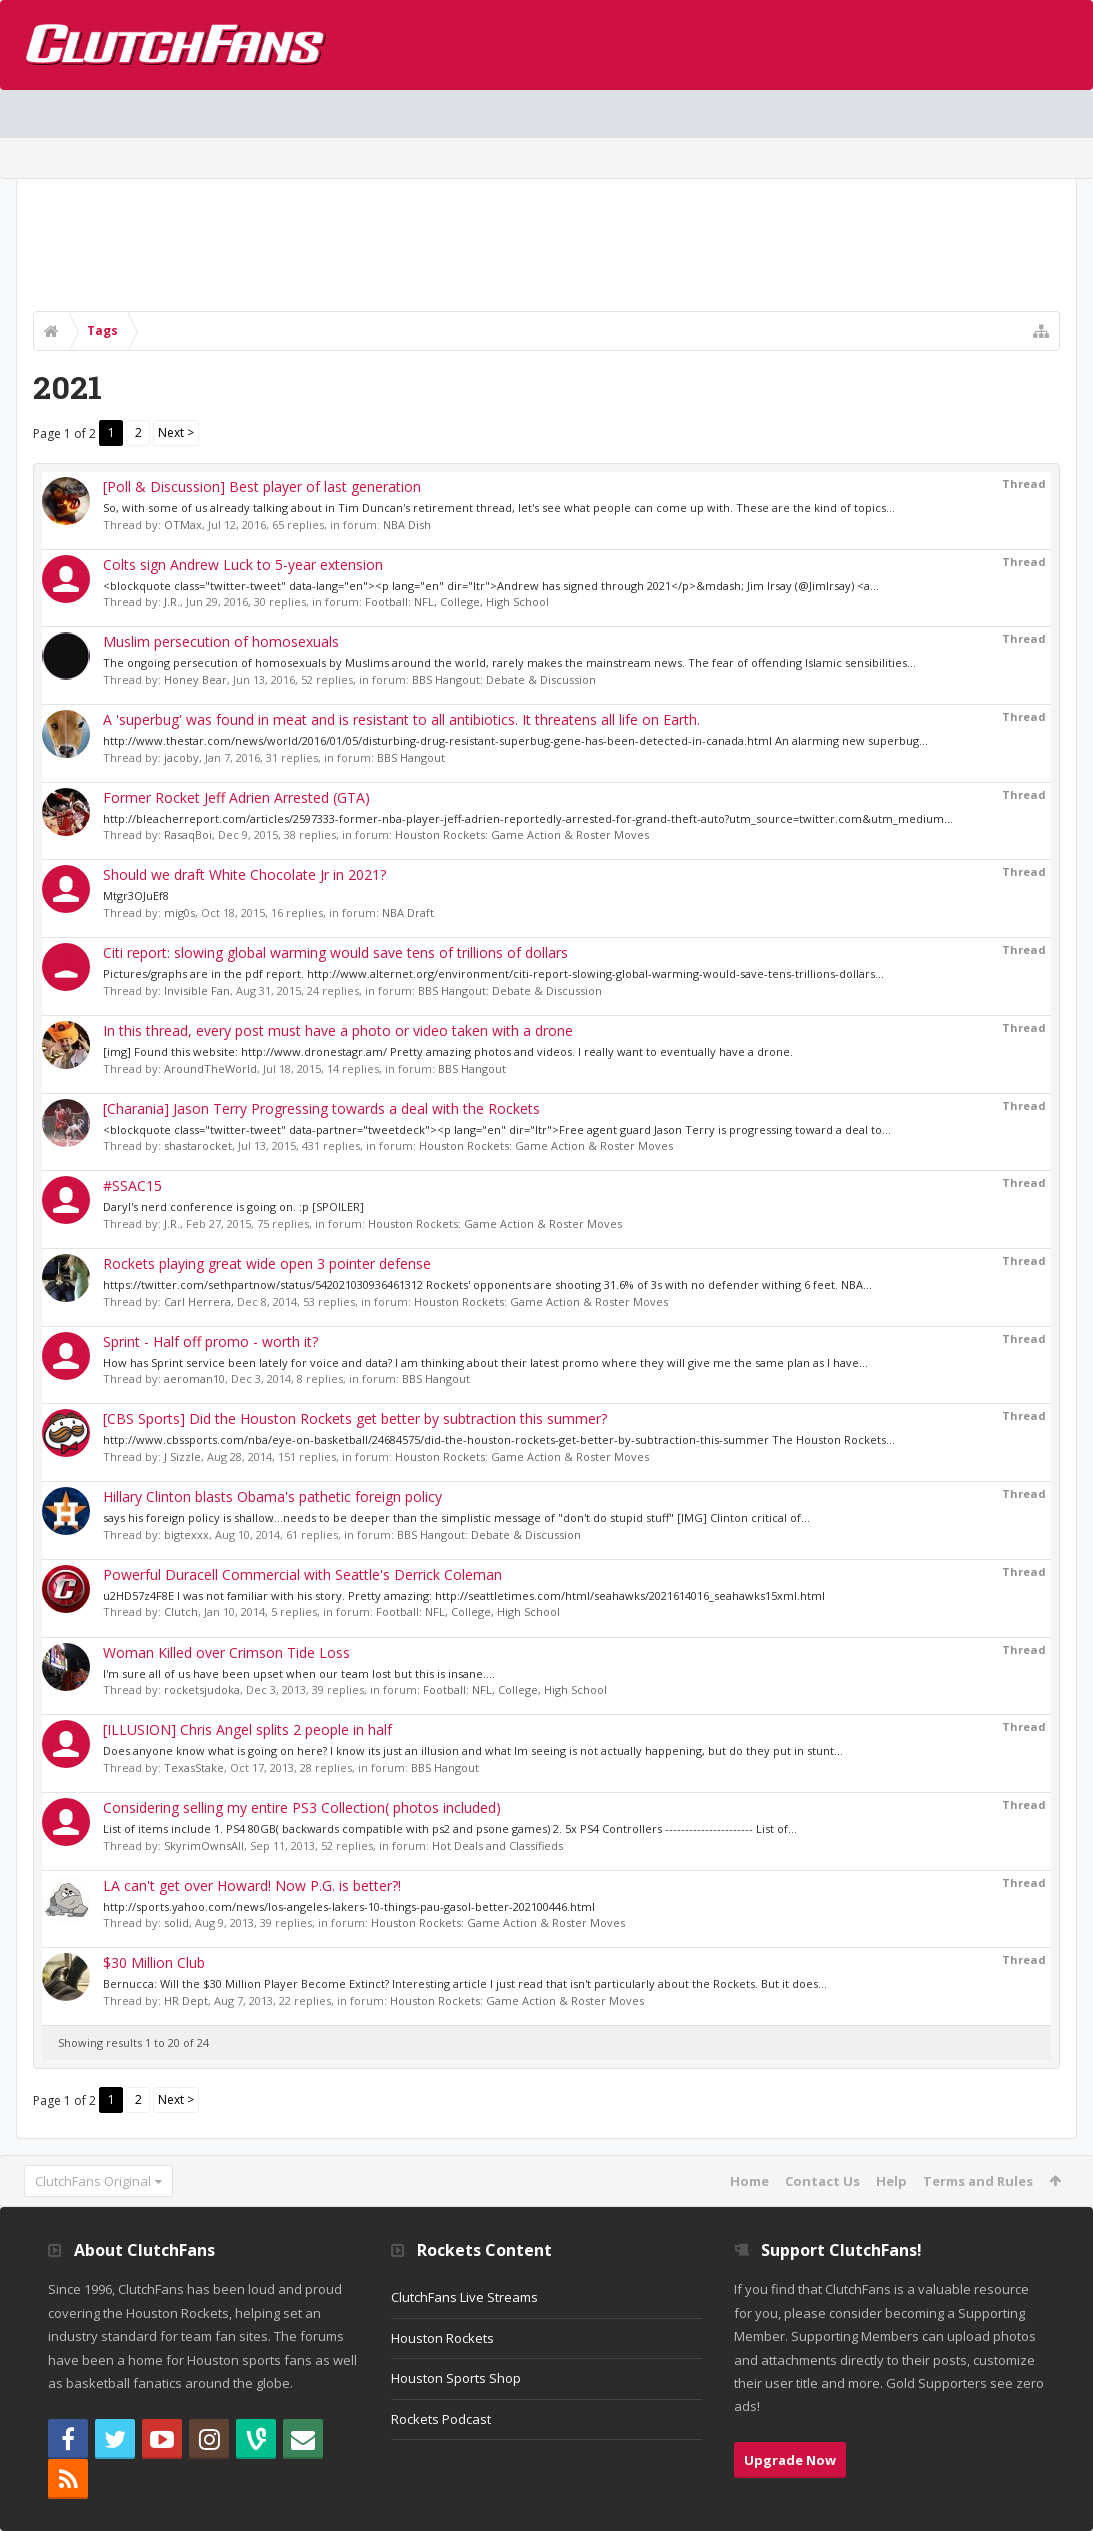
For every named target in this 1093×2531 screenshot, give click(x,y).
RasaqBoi (188, 834)
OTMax (183, 524)
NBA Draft (408, 912)
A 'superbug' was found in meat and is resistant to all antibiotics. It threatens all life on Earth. (401, 719)
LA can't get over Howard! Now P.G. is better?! (252, 1885)
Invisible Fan (197, 990)
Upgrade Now (790, 2460)
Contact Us (822, 2181)
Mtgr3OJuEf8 (136, 895)
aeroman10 (194, 1378)
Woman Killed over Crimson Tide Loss (226, 1652)
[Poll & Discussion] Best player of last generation (262, 486)
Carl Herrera (197, 1301)
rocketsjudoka (202, 1689)
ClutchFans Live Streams (464, 2297)
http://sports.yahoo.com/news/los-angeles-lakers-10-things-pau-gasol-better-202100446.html (349, 1906)
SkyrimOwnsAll (204, 1845)
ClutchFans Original (93, 2181)
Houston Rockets (442, 2338)
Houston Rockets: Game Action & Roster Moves (522, 834)
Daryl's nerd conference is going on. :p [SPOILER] (233, 1206)
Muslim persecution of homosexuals (221, 641)
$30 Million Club (154, 1962)
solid (176, 1922)
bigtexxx (186, 1534)
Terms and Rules (978, 2181)
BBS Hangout (411, 757)
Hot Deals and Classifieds (497, 1845)
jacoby (181, 757)
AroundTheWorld (210, 1068)
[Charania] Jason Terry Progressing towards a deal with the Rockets (321, 1108)
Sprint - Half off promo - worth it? (210, 1341)
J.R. (172, 601)
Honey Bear (195, 679)
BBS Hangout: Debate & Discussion (504, 679)
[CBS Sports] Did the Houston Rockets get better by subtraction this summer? (355, 1418)
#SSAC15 (132, 1185)
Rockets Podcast (441, 2419)
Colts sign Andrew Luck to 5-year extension (243, 564)
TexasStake (194, 1767)
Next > (176, 432)
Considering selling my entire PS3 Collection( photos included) (302, 1807)
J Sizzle (182, 1456)
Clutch (181, 1611)
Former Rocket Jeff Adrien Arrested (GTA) (236, 797)
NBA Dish (407, 524)
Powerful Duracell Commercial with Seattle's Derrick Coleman (302, 1574)
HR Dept (186, 2000)
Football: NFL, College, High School (457, 601)
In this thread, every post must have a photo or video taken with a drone (338, 1030)
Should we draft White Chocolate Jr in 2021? (244, 874)
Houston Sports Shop (456, 2378)
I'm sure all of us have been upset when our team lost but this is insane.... (299, 1673)
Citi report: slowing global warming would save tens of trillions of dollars (335, 952)
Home (749, 2181)
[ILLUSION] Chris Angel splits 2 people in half (247, 1729)
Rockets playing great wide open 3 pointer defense (267, 1263)
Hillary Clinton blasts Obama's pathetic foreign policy (272, 1496)
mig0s (179, 912)
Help (891, 2181)
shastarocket (198, 1145)
